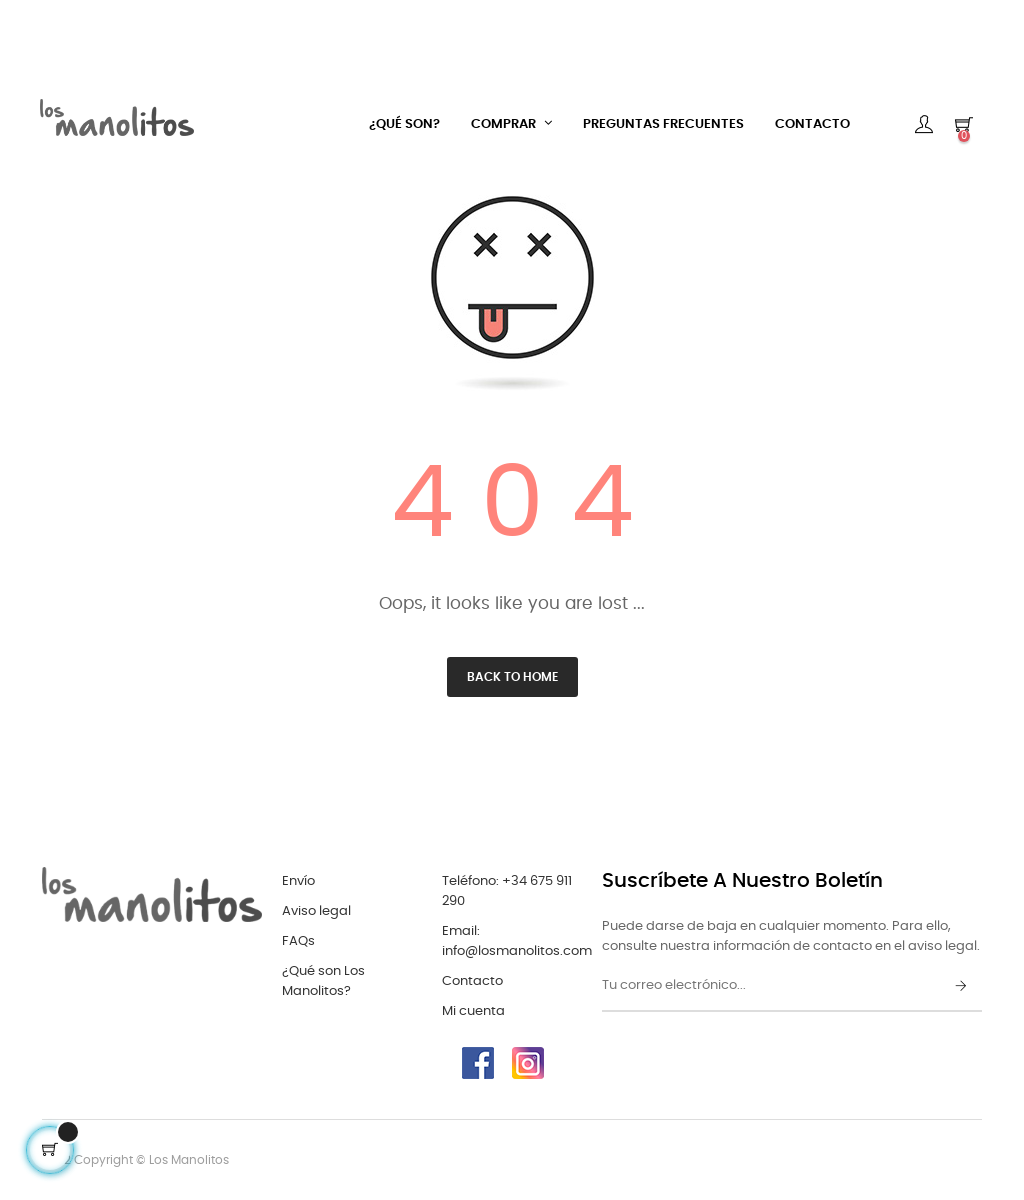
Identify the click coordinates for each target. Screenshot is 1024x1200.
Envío (298, 881)
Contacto (472, 981)
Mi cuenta (473, 1011)
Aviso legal (316, 911)
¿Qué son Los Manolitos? (323, 981)
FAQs (298, 941)
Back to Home (512, 677)
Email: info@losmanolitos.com (517, 941)
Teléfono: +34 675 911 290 (507, 891)
